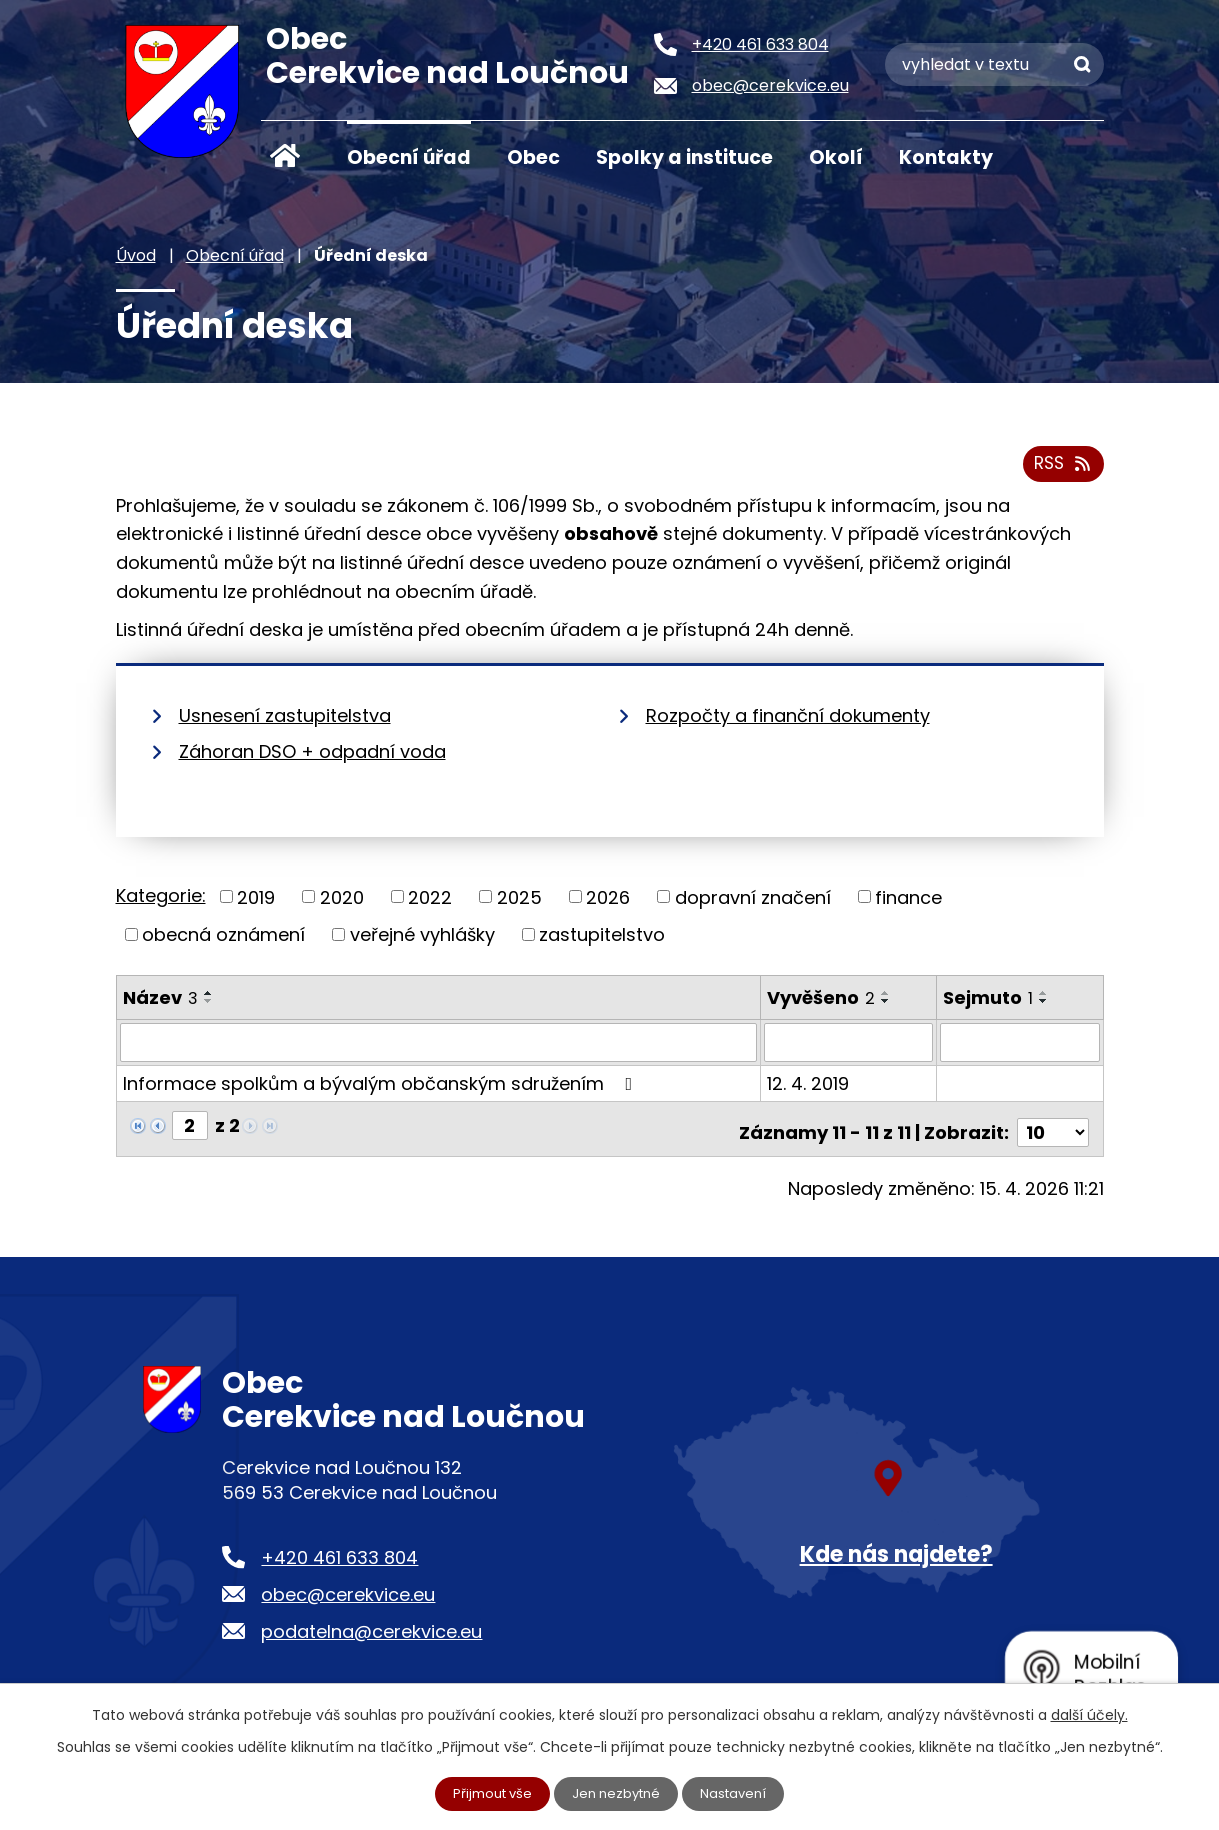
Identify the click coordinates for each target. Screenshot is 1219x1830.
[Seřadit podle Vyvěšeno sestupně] (887, 1008)
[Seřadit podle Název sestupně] (209, 1008)
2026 (608, 904)
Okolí (836, 157)
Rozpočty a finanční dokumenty (788, 722)
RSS (1060, 470)
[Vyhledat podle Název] (439, 1050)
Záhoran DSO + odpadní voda (312, 758)
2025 (519, 904)
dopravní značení (753, 904)
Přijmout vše (487, 1793)
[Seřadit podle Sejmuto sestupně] (1045, 1008)
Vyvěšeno (822, 1004)
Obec (533, 157)
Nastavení (740, 1793)
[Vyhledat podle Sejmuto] (1020, 1050)
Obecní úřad (409, 157)
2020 (342, 904)
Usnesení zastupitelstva (285, 722)
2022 (430, 904)
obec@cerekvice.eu (348, 1594)
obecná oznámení (223, 941)
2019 (256, 904)
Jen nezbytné (617, 1793)
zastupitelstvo (602, 941)
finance (908, 904)
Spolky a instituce (684, 157)
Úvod (286, 156)
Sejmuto (989, 1004)
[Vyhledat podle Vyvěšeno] (849, 1050)
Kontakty (946, 157)
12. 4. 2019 (809, 1090)
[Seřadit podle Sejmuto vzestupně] (1045, 1000)
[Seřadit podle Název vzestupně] (209, 1000)
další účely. (1089, 1713)
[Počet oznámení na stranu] (1053, 1132)
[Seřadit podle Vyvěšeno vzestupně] (887, 1000)
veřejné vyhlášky (422, 941)
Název (160, 1004)
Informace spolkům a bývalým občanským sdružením (382, 1090)
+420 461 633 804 (339, 1557)
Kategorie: (161, 902)
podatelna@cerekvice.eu (371, 1631)
